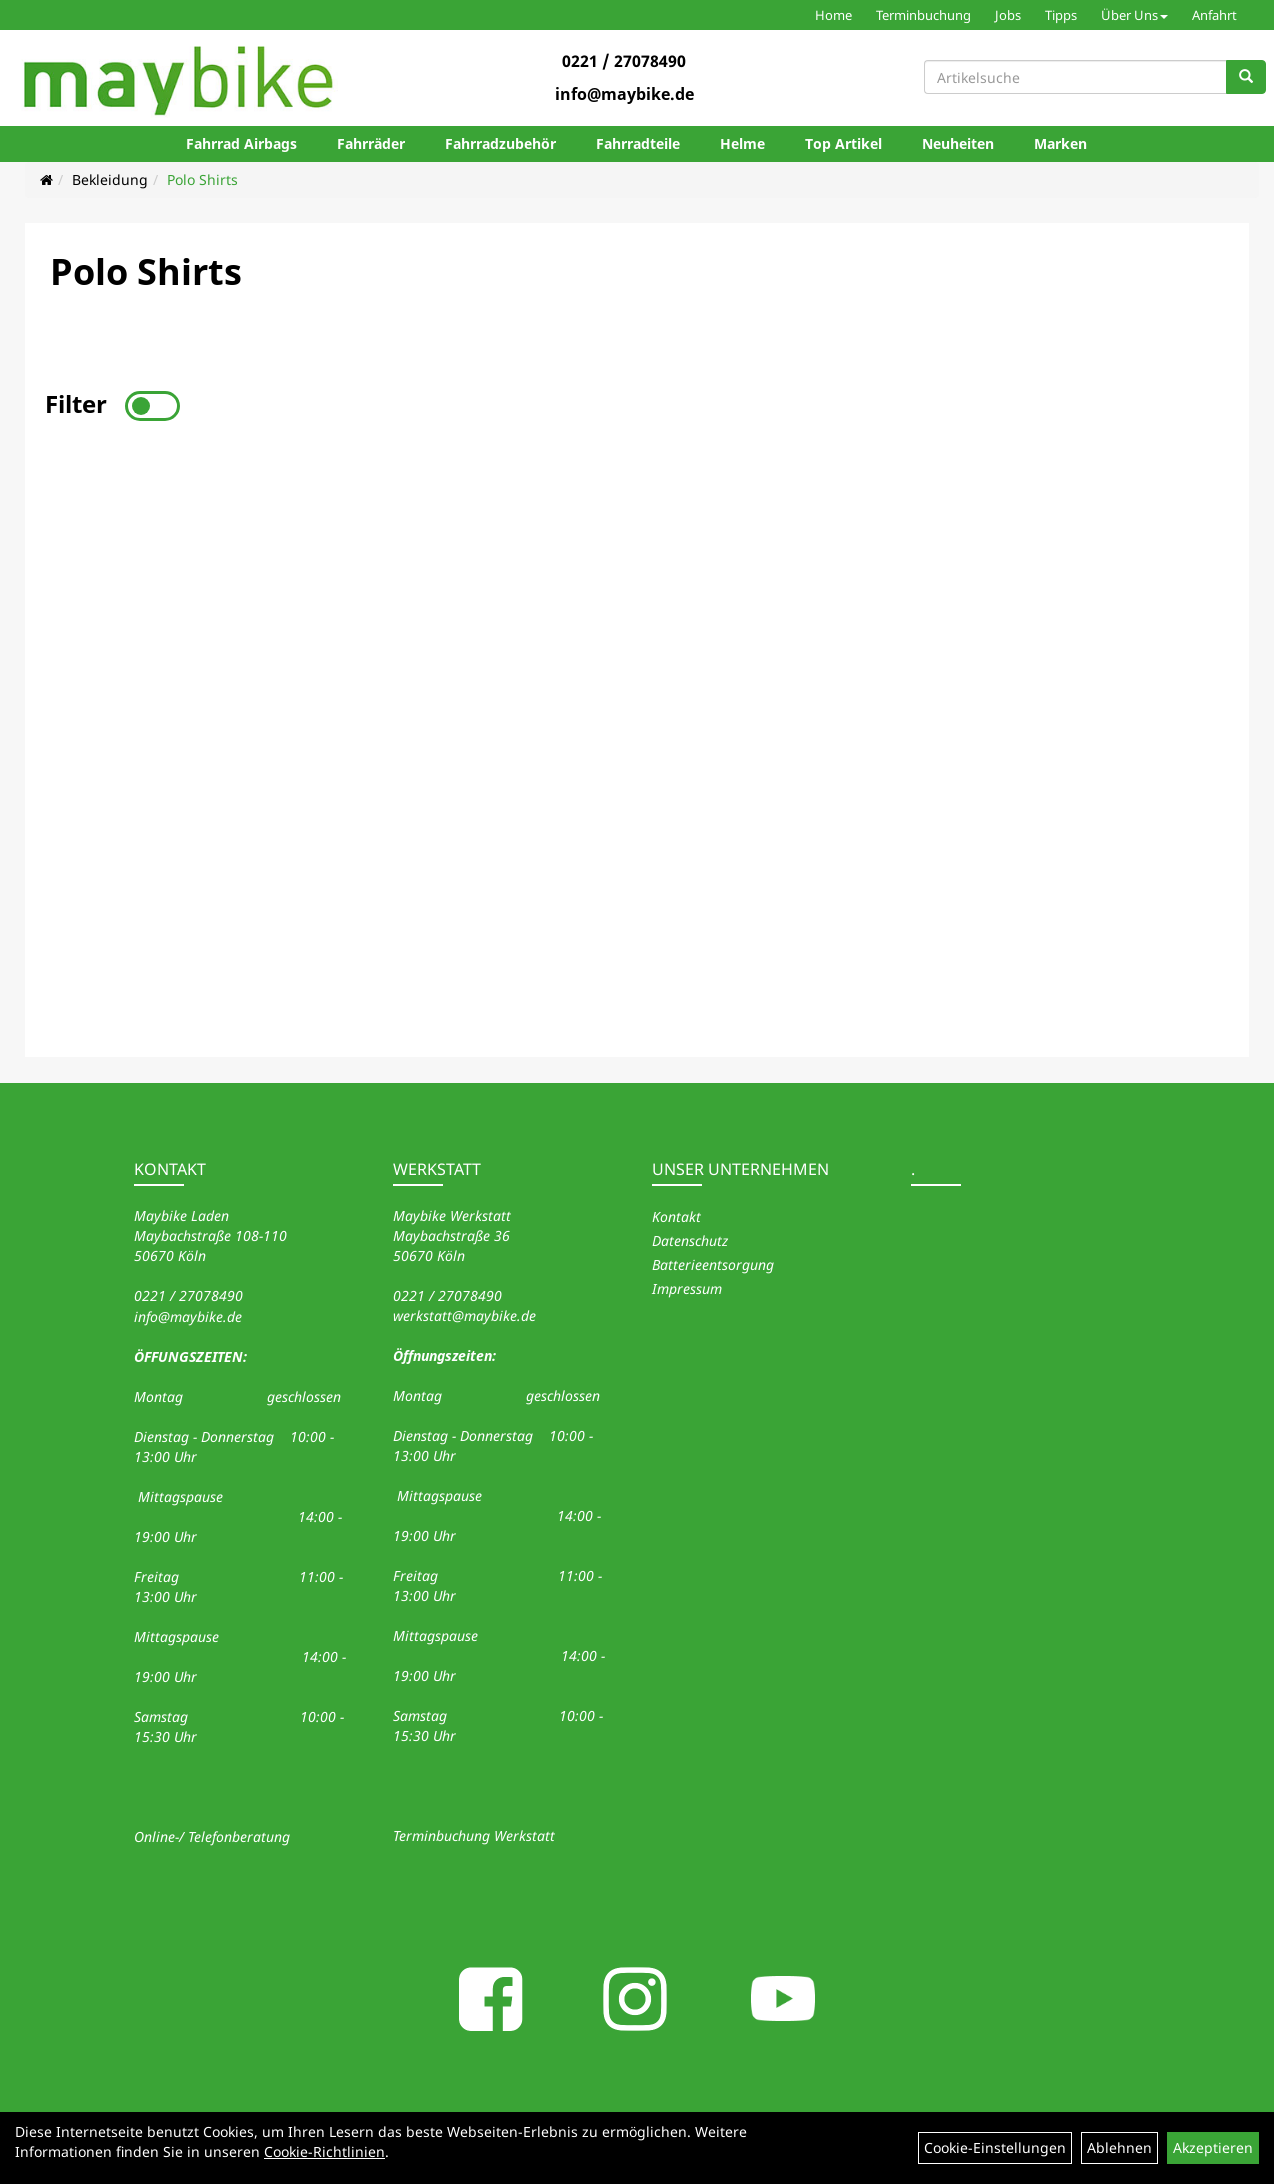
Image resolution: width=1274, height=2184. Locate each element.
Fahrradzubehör (500, 143)
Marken (1060, 143)
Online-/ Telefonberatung (212, 1836)
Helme (742, 143)
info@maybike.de (624, 94)
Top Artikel (843, 143)
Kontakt (676, 1216)
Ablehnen (1119, 2147)
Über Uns (1134, 15)
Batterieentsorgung (713, 1264)
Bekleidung (110, 179)
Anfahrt (1214, 15)
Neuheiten (958, 143)
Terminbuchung (923, 15)
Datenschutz (690, 1240)
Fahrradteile (638, 143)
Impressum (687, 1288)
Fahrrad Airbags (241, 143)
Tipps (1061, 15)
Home (833, 15)
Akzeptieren (1213, 2147)
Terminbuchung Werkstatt (474, 1835)
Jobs (1008, 15)
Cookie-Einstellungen (995, 2147)
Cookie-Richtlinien (324, 2151)
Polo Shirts (202, 179)
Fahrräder (371, 143)
